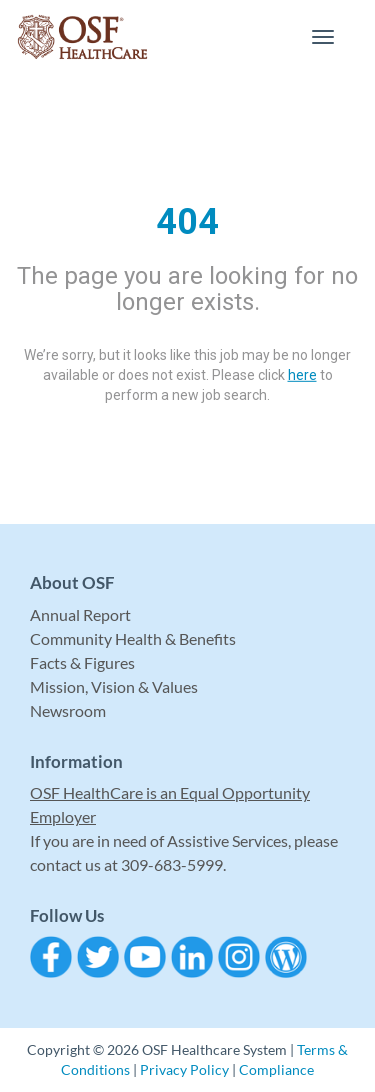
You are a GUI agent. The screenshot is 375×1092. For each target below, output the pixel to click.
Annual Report (80, 614)
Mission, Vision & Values (114, 686)
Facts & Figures (82, 662)
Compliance (276, 1069)
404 (187, 222)
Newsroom (68, 710)
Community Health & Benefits (133, 638)
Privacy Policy (184, 1069)
